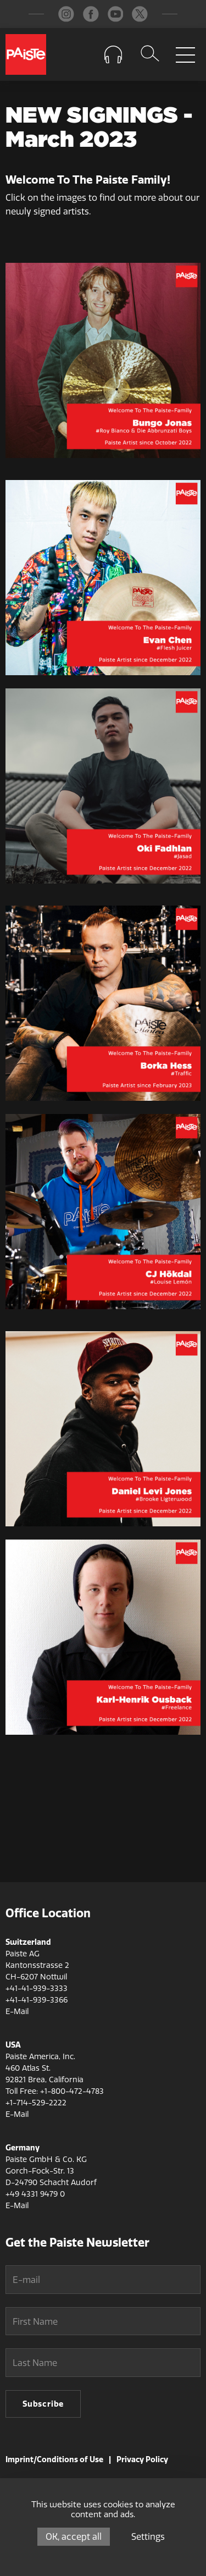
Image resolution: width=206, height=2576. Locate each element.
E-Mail (17, 2011)
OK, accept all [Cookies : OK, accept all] (74, 2536)
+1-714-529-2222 (35, 2103)
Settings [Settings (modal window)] (148, 2536)
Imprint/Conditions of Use (54, 2459)
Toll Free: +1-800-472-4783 (54, 2091)
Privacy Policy (142, 2459)
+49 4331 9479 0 (35, 2194)
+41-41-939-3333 (36, 1988)
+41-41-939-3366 (36, 2000)
